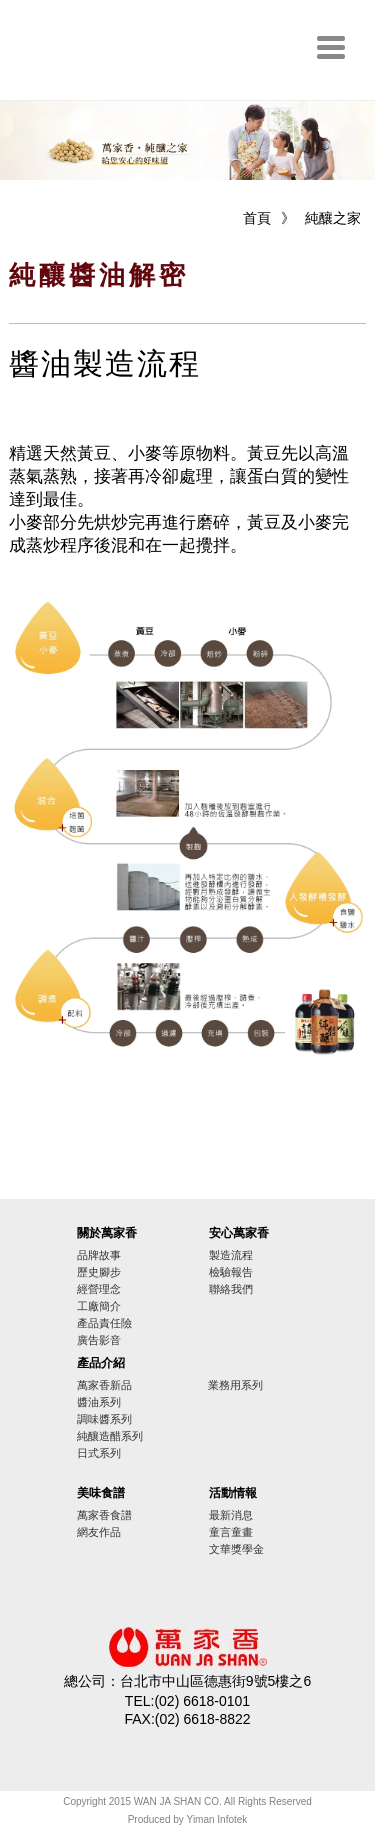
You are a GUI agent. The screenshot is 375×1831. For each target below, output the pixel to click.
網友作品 (99, 1532)
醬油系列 (99, 1402)
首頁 (257, 218)
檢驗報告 (231, 1272)
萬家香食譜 (104, 1515)
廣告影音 (99, 1340)
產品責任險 (104, 1323)
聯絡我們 (231, 1289)
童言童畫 (231, 1532)
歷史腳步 (99, 1272)
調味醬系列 (104, 1419)
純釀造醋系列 (110, 1436)
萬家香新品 (104, 1385)
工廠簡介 (99, 1306)
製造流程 (231, 1255)
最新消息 (231, 1515)
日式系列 (99, 1453)
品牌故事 (99, 1255)
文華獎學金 (236, 1549)
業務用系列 (235, 1385)
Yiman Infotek (217, 1819)
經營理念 (99, 1289)
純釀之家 (333, 218)
